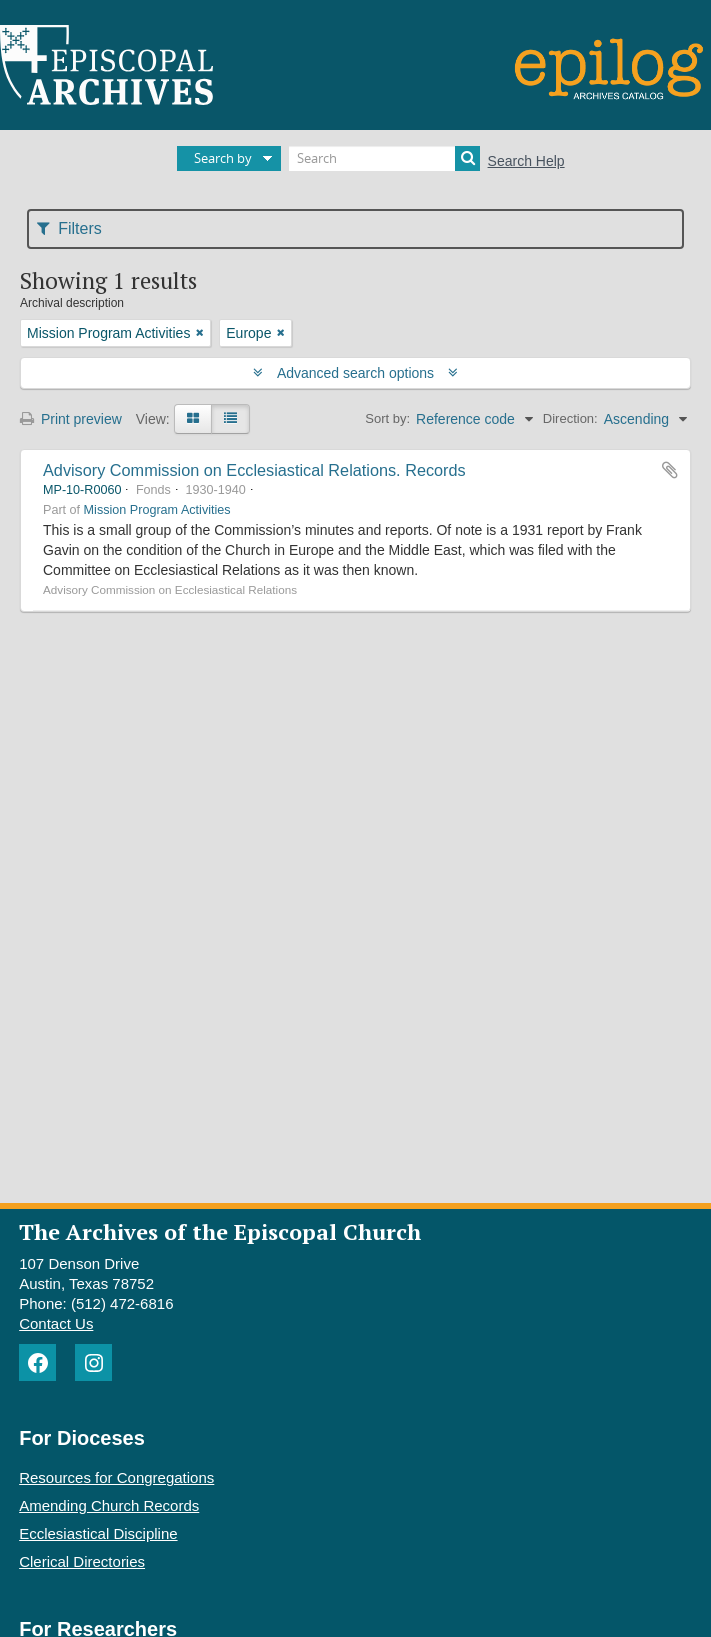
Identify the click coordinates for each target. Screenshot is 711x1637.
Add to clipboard (670, 470)
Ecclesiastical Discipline (98, 1533)
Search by (223, 158)
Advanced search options (355, 373)
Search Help (526, 161)
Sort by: (387, 418)
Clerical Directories (82, 1561)
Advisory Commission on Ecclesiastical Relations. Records (254, 470)
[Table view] (230, 419)
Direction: (570, 418)
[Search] (384, 158)
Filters (69, 228)
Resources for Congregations (116, 1477)
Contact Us (56, 1323)
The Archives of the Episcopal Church (220, 1231)
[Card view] (193, 419)
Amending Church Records (109, 1505)
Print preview (71, 419)
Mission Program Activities (157, 510)
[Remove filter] (200, 333)
